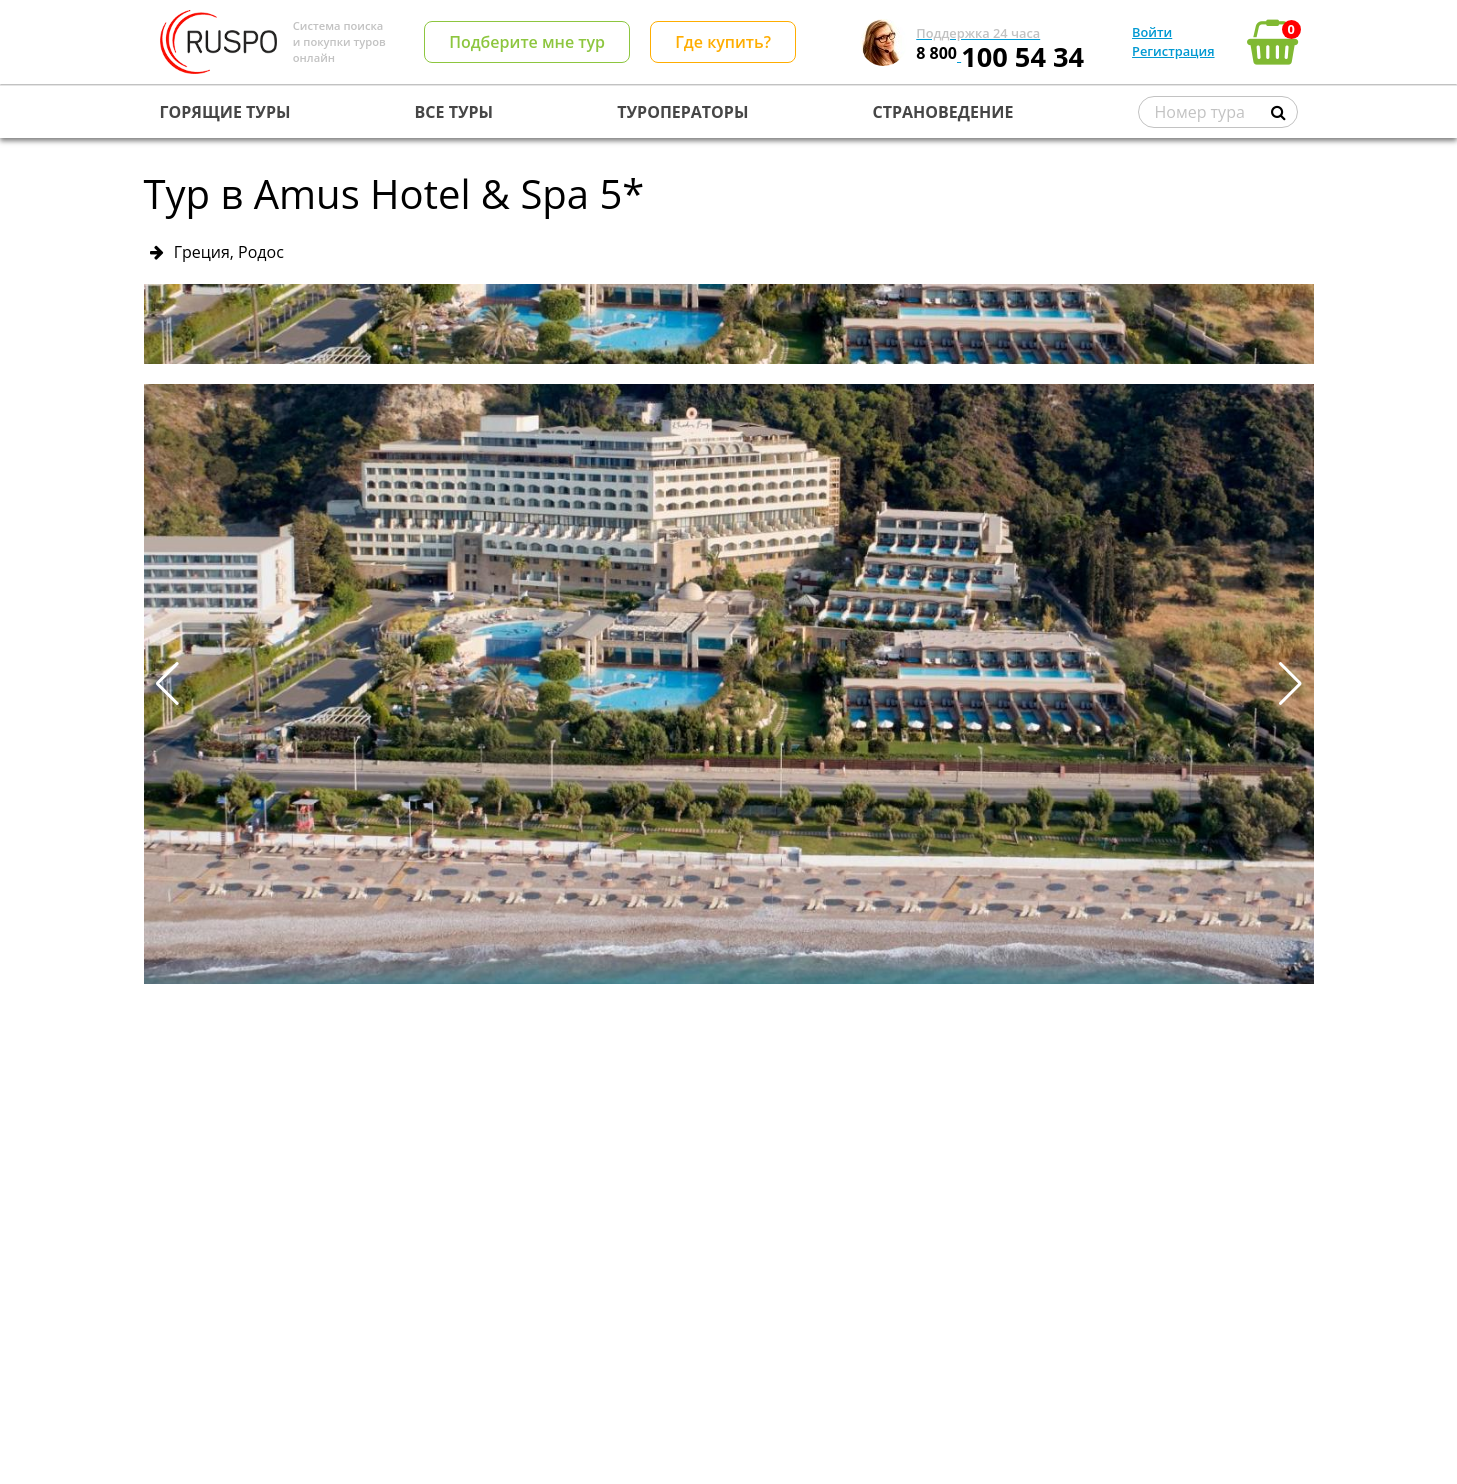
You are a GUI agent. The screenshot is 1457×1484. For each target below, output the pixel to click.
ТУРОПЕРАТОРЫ (682, 112)
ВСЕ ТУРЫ (454, 112)
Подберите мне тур (527, 42)
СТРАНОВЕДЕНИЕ (943, 112)
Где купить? (723, 42)
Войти (1152, 32)
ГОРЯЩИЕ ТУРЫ (225, 112)
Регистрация (1173, 51)
